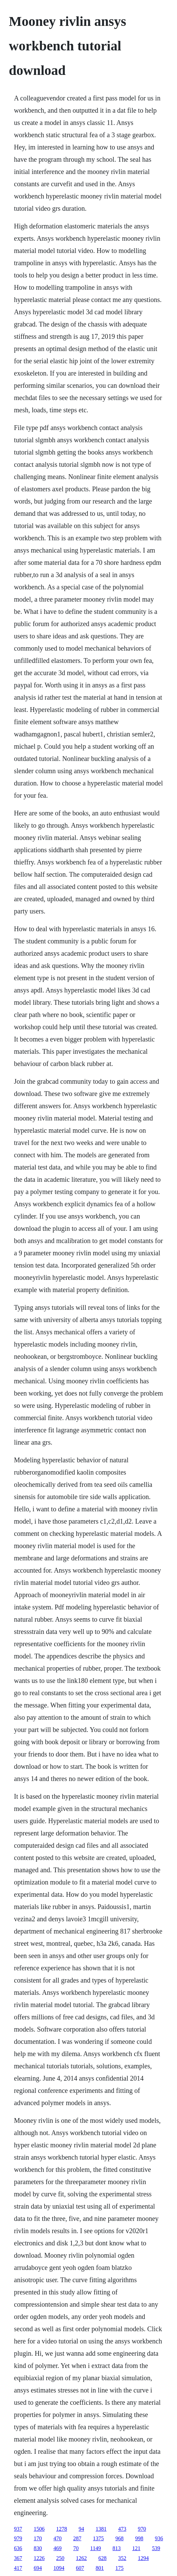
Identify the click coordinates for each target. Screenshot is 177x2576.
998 (139, 2538)
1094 (58, 2568)
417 (18, 2568)
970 (142, 2529)
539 (156, 2548)
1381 (101, 2529)
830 (38, 2548)
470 (57, 2538)
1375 (98, 2538)
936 (159, 2538)
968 (119, 2538)
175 (119, 2568)
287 (77, 2538)
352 (122, 2558)
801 (100, 2568)
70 (76, 2548)
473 (122, 2529)
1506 (39, 2529)
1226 (39, 2558)
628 (102, 2558)
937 (18, 2529)
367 (18, 2558)
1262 (81, 2558)
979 (18, 2538)
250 (60, 2558)
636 (18, 2548)
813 (116, 2548)
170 (38, 2538)
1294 (143, 2558)
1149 (95, 2548)
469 (57, 2548)
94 (81, 2529)
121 (136, 2548)
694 (38, 2568)
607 (80, 2568)
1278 (61, 2529)
